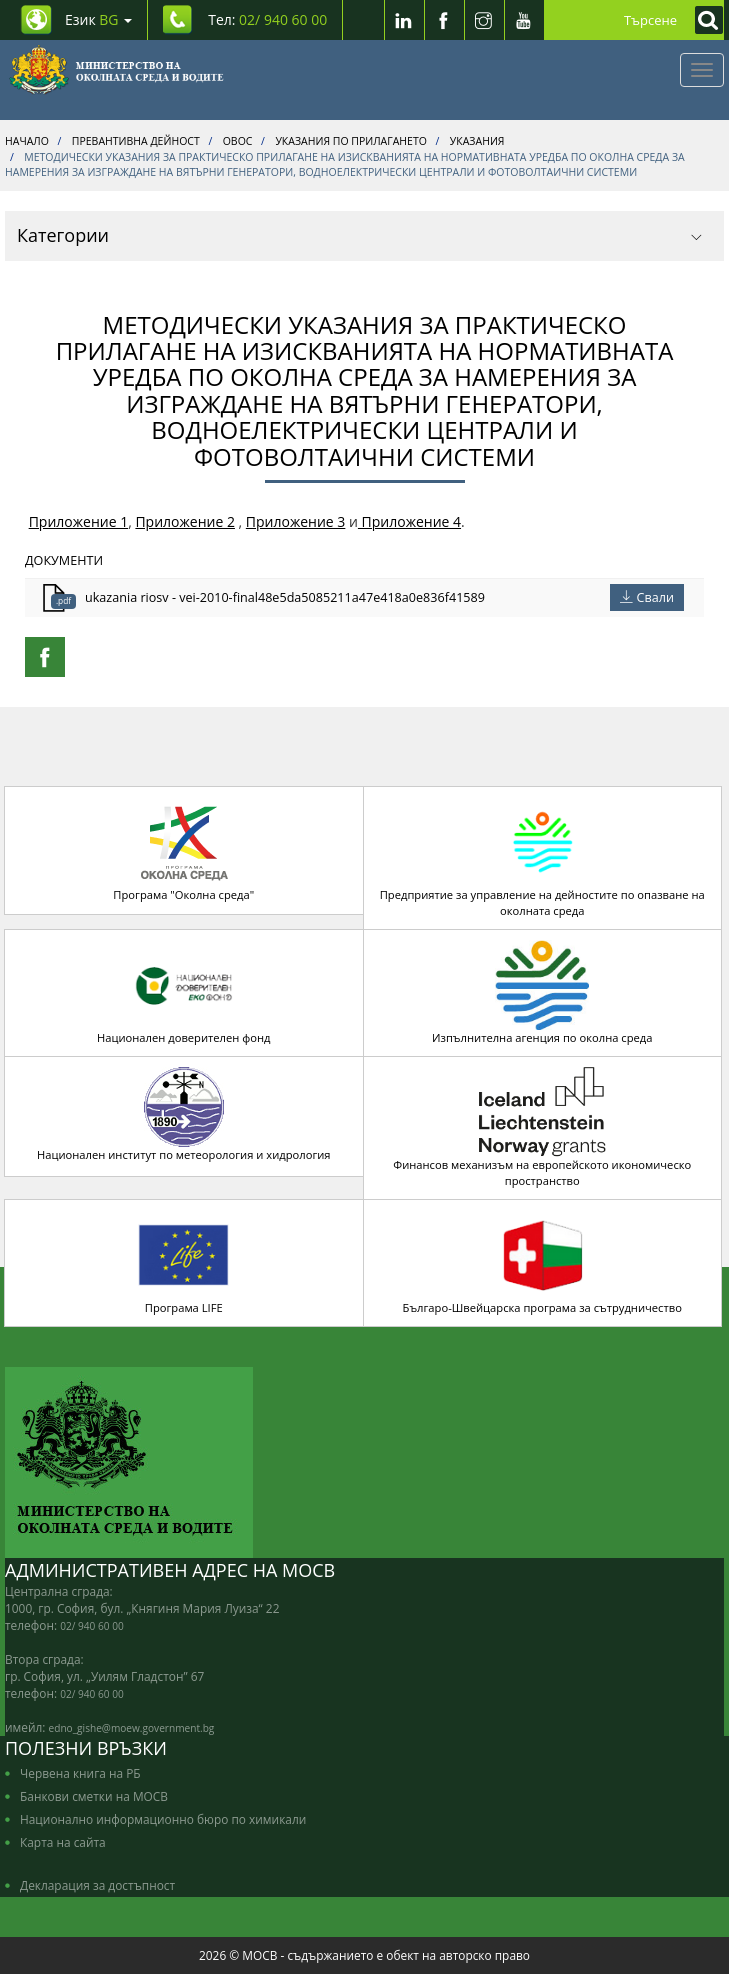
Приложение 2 (185, 521)
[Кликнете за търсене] (704, 20)
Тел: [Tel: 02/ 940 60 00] (267, 19)
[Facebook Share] (45, 657)
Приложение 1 (79, 521)
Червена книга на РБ (80, 1773)
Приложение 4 (409, 521)
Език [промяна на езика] (98, 19)
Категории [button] (359, 235)
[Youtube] (524, 20)
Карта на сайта (63, 1842)
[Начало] (116, 70)
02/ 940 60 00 (92, 1626)
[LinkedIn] (404, 20)
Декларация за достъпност (97, 1885)
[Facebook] (444, 20)
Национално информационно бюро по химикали (163, 1819)
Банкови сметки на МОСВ (94, 1796)
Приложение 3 (296, 521)
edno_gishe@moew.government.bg (132, 1728)
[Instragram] (484, 20)
